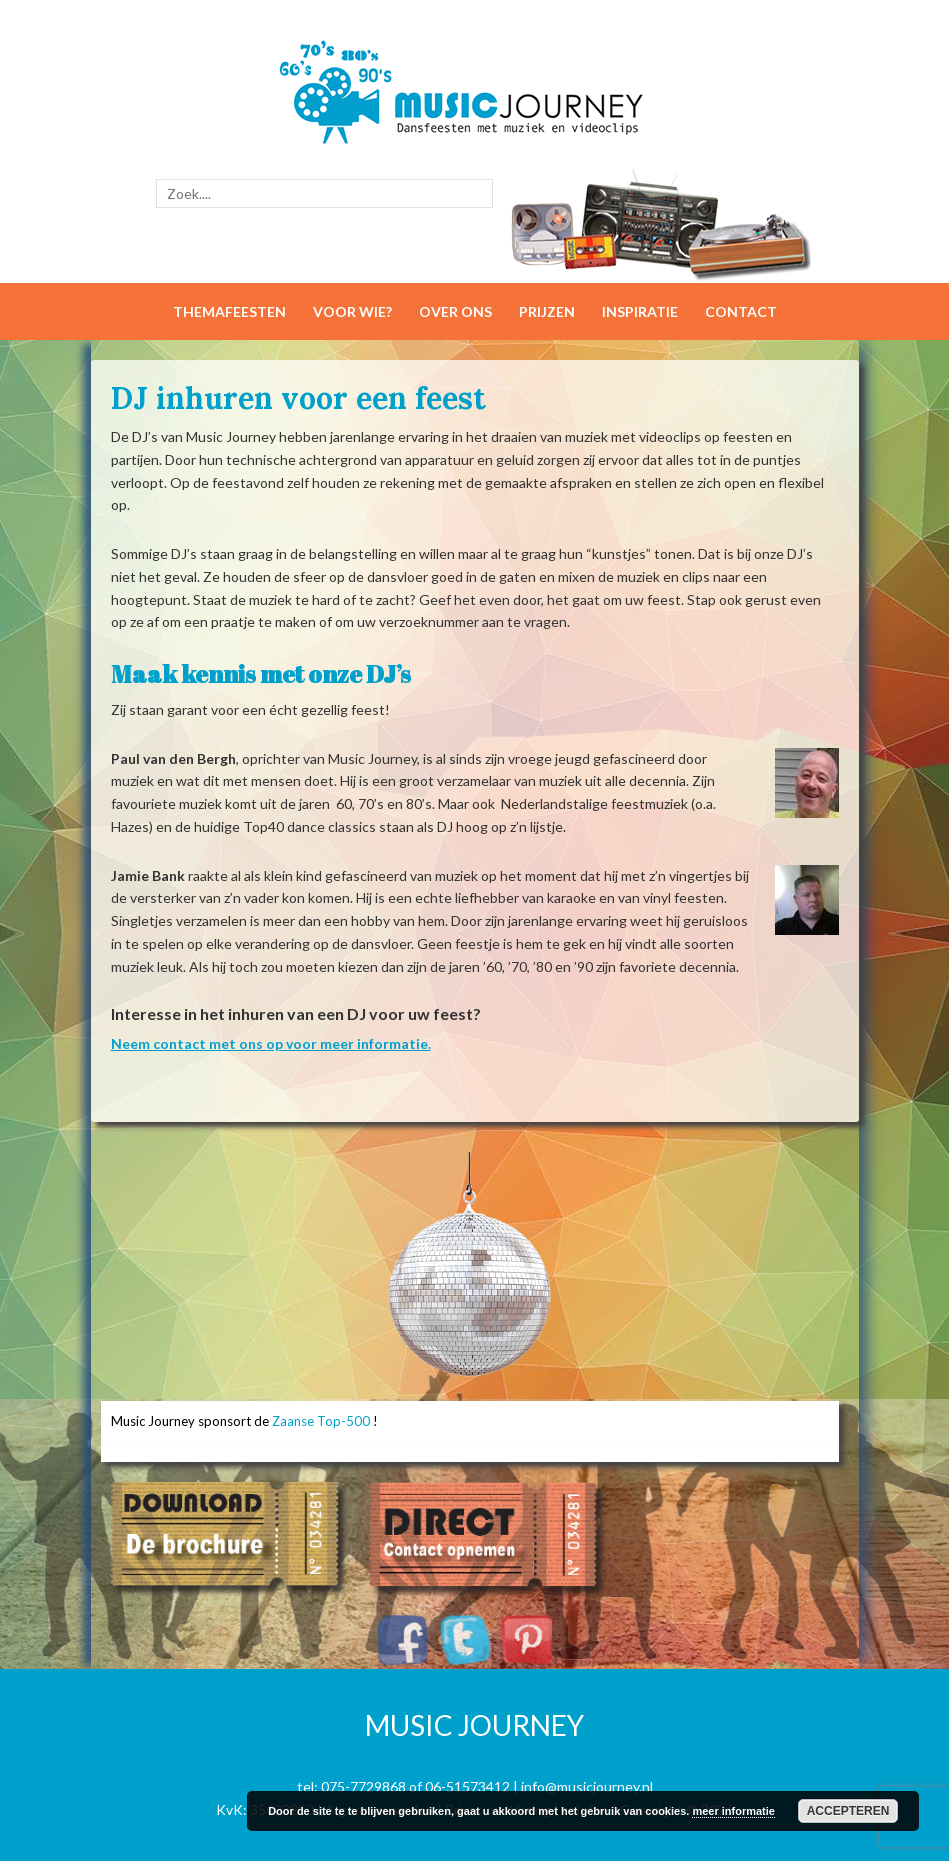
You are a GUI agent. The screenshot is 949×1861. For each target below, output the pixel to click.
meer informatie (733, 1811)
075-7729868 (363, 1786)
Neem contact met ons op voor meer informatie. (271, 1043)
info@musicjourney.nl (587, 1786)
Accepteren (848, 1811)
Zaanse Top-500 (321, 1421)
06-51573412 (467, 1786)
